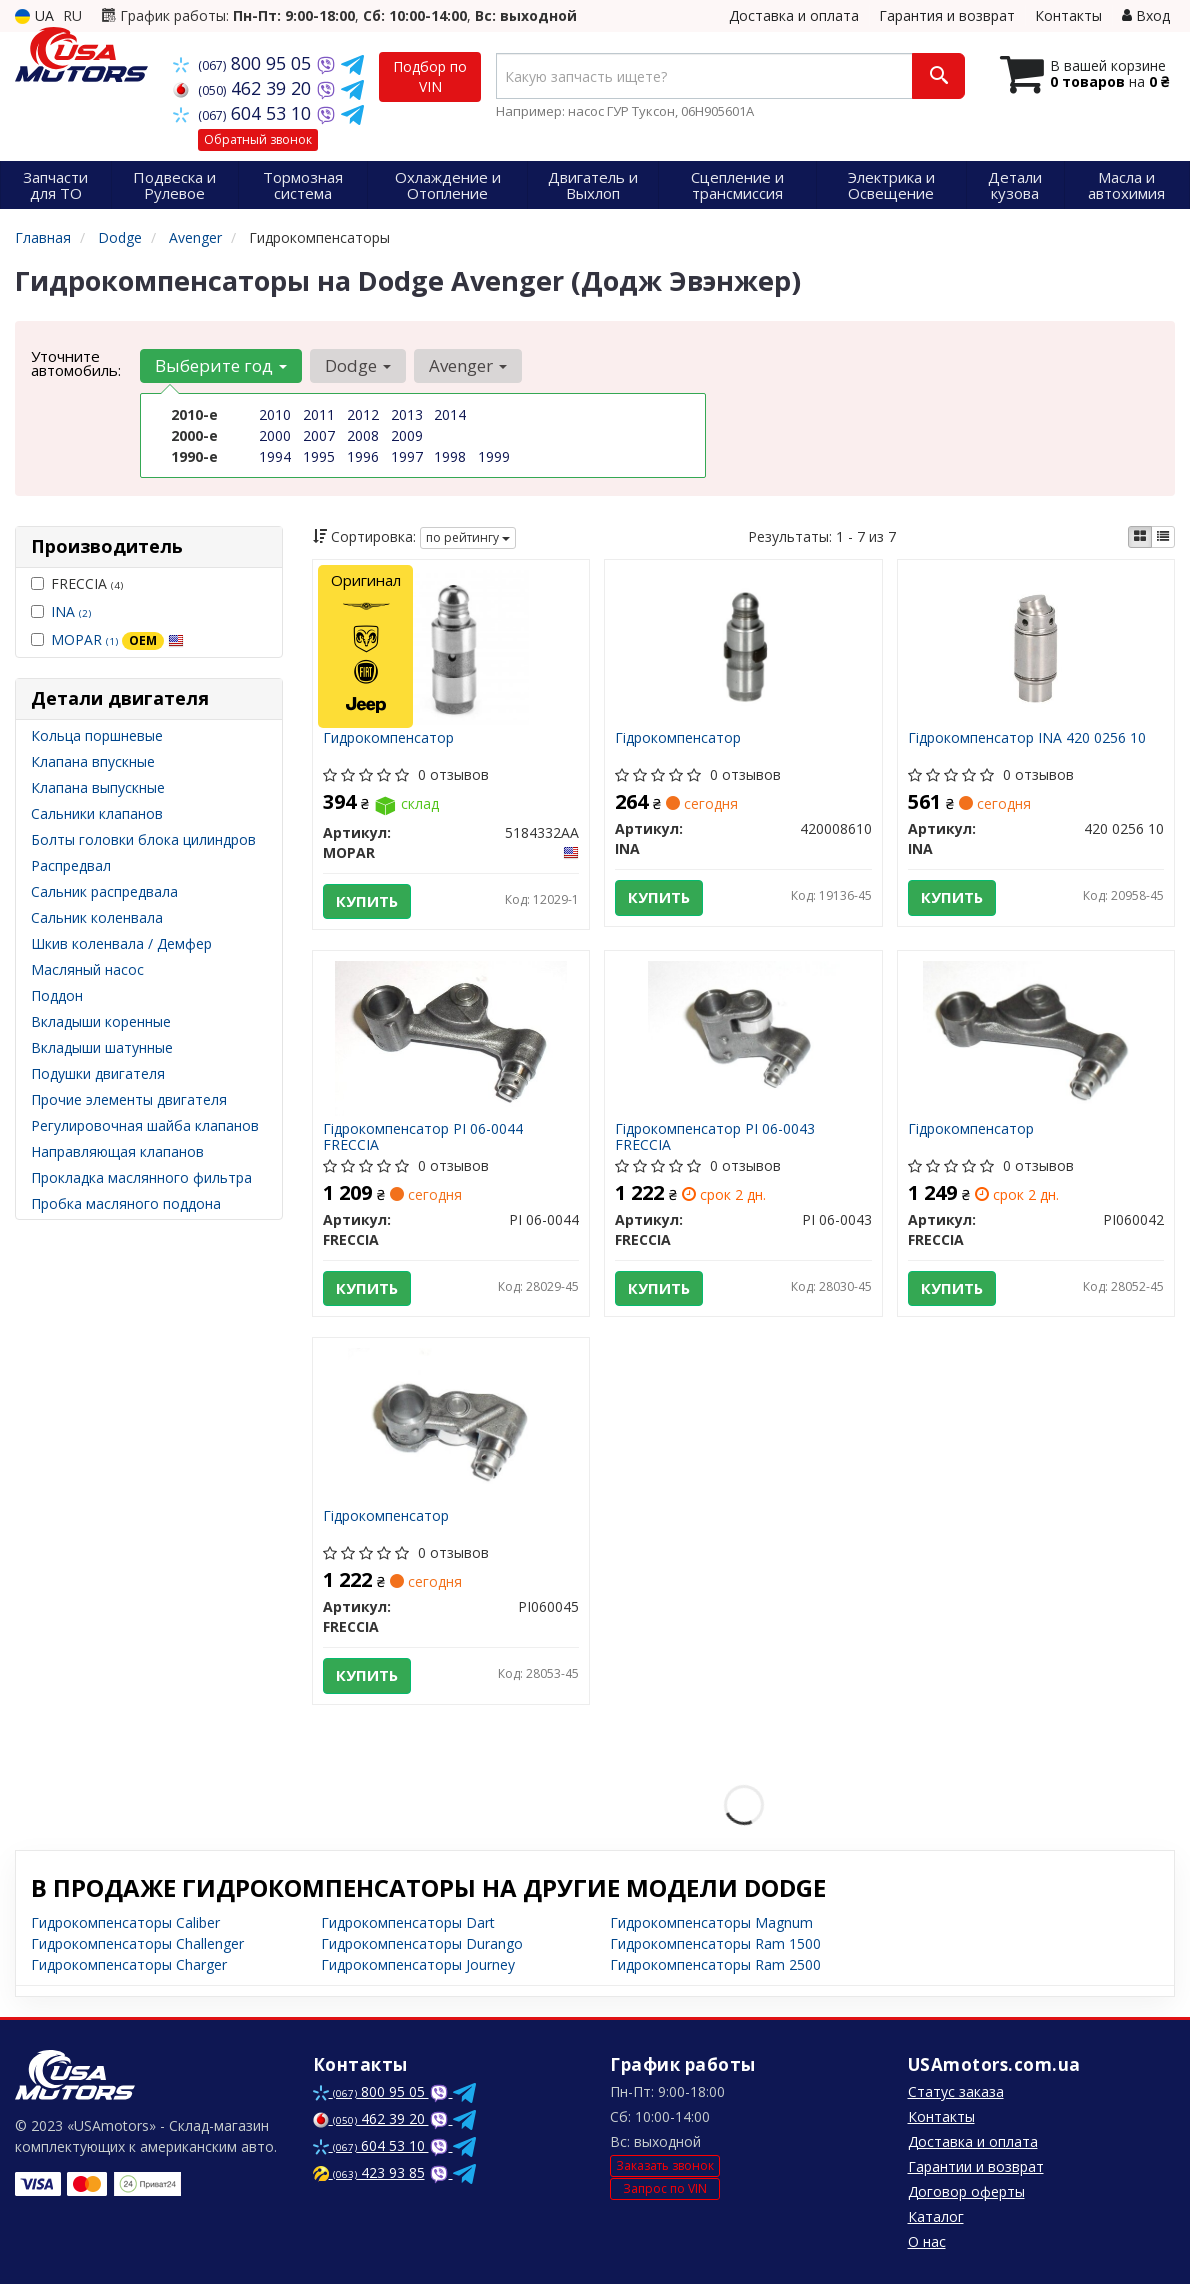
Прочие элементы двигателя (129, 1099)
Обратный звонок (258, 139)
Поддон (57, 995)
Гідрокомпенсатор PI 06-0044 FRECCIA (423, 1136)
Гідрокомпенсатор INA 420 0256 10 (1027, 738)
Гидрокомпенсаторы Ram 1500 (715, 1943)
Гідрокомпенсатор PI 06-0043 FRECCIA (715, 1136)
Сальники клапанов (97, 813)
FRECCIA (77, 583)
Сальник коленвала (97, 917)
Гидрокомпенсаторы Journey (418, 1964)
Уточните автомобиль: (76, 363)
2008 (363, 435)
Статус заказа (956, 2091)
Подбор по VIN (430, 76)
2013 (407, 414)
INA (71, 611)
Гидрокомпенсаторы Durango (422, 1943)
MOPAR (117, 639)
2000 (275, 435)
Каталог (936, 2216)
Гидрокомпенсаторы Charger (129, 1964)
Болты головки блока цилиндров (143, 839)
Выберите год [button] (221, 365)
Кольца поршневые (97, 735)
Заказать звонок (665, 2165)
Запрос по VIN (665, 2188)
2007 (319, 435)
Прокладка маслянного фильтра (141, 1177)
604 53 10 (244, 113)
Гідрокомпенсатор (678, 738)
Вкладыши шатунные (102, 1047)
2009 (407, 435)
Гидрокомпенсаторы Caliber (125, 1922)
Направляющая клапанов (117, 1151)
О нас (927, 2241)
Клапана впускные (93, 761)
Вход (1146, 15)
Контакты (1068, 15)
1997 (407, 456)
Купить (367, 901)
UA (34, 15)
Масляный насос (87, 969)
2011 (319, 414)
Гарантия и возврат (947, 15)
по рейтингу (468, 537)
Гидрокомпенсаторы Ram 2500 (715, 1964)
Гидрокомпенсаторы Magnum (711, 1922)
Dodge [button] (358, 365)
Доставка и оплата (794, 15)
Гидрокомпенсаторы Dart (408, 1922)
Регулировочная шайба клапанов (145, 1125)
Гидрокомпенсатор (388, 738)
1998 (450, 456)
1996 (363, 456)
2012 (363, 414)
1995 (319, 456)
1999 (494, 456)
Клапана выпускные (98, 787)
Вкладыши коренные (101, 1021)
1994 (275, 456)
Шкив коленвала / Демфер (121, 943)
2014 (450, 414)
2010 (275, 414)
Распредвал (71, 865)
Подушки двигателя (98, 1073)
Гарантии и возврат (976, 2166)
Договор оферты (966, 2191)
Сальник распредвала (104, 891)
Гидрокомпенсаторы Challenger (137, 1943)
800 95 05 (244, 63)
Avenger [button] (468, 365)
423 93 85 (369, 2172)
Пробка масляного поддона (126, 1203)
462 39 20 (244, 88)
